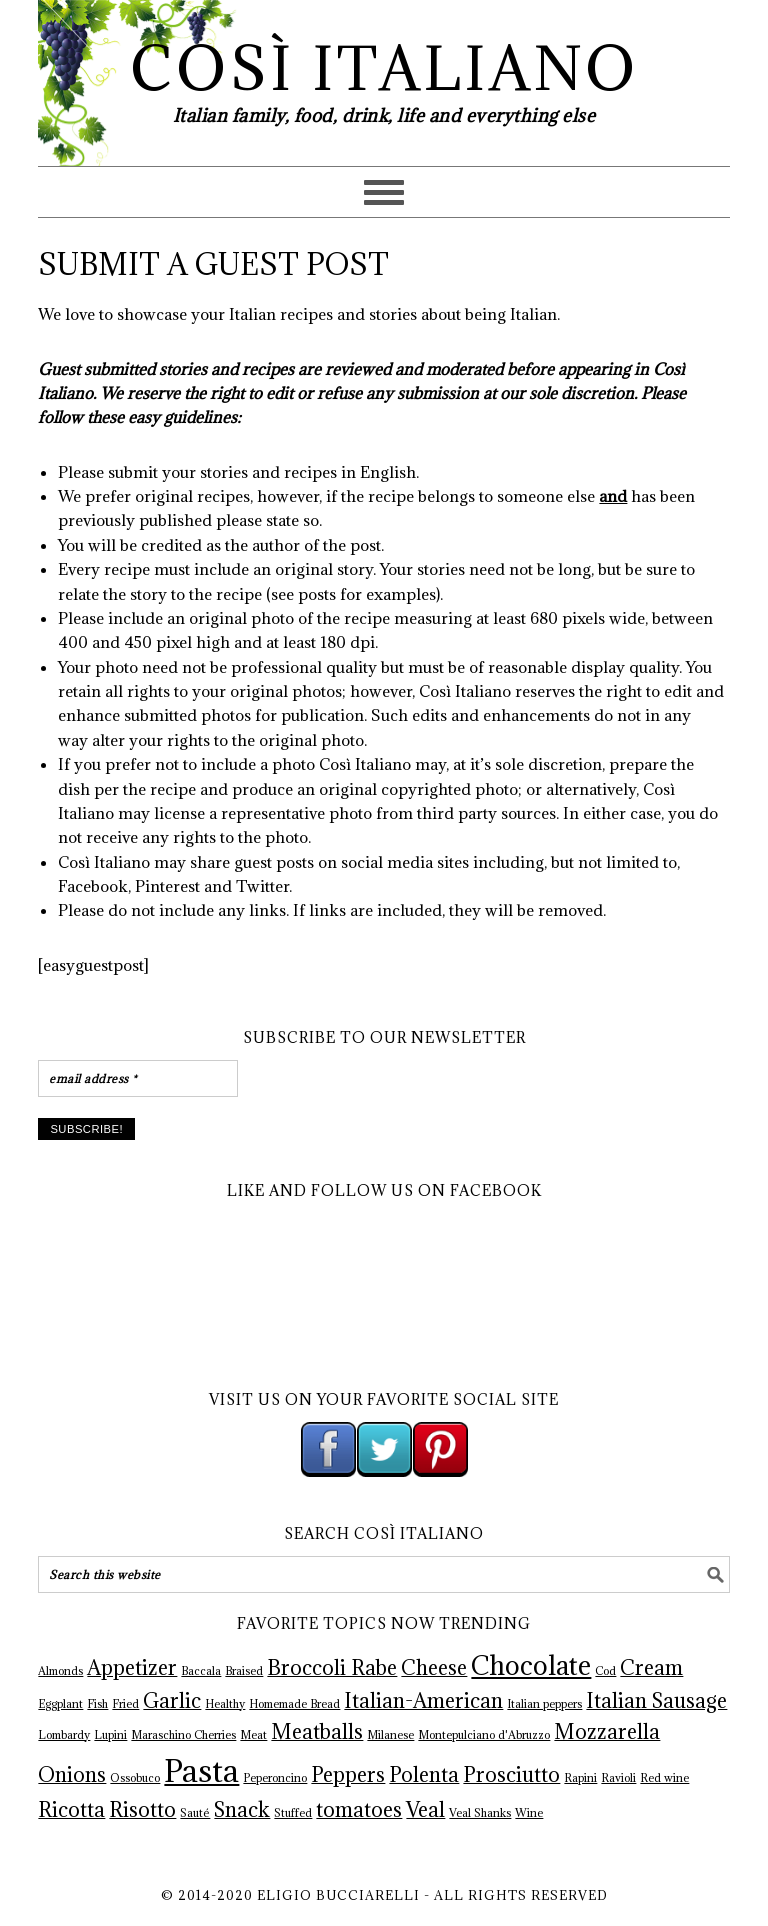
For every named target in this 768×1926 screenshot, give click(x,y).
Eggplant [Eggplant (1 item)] (60, 1704)
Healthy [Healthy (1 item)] (225, 1704)
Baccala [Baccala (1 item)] (201, 1671)
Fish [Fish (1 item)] (97, 1704)
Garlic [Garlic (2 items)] (172, 1701)
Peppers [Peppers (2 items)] (348, 1775)
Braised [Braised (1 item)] (244, 1671)
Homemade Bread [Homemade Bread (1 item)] (294, 1704)
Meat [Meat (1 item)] (253, 1735)
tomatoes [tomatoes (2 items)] (359, 1810)
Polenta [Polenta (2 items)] (424, 1775)
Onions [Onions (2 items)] (72, 1775)
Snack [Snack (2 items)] (242, 1810)
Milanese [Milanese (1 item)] (390, 1735)
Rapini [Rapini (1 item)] (580, 1778)
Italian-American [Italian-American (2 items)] (423, 1701)
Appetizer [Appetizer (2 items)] (132, 1668)
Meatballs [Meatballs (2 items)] (317, 1732)
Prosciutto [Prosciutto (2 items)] (511, 1775)
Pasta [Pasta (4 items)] (201, 1771)
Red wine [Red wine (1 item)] (664, 1778)
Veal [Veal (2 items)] (425, 1810)
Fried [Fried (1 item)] (125, 1704)
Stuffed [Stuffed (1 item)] (293, 1813)
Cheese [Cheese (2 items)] (434, 1668)
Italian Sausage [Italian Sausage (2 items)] (656, 1701)
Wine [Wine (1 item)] (529, 1813)
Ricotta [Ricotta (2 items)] (71, 1810)
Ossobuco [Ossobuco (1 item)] (135, 1778)
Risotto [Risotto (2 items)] (142, 1810)
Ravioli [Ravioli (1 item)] (618, 1778)
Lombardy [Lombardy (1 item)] (64, 1735)
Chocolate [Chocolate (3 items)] (531, 1665)
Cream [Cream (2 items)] (651, 1668)
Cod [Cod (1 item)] (605, 1671)
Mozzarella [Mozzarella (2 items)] (607, 1732)
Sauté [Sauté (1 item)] (195, 1813)
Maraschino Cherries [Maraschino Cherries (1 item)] (183, 1735)
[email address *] (138, 1078)
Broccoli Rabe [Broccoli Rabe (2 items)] (332, 1668)
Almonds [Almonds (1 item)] (60, 1671)
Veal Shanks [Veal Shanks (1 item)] (480, 1813)
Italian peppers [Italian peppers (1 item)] (544, 1704)
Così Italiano (384, 68)
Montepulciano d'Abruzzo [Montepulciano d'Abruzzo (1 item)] (484, 1735)
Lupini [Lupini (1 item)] (110, 1735)
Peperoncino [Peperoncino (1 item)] (275, 1778)
